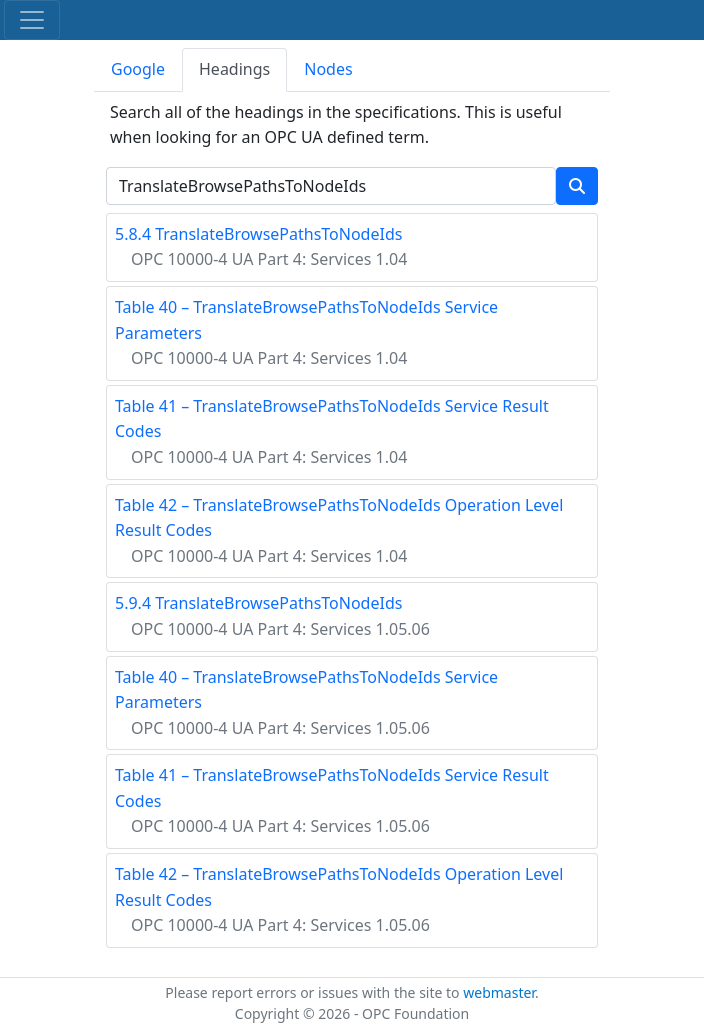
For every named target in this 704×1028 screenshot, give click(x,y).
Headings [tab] (234, 69)
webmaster (499, 992)
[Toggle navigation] (32, 20)
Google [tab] (138, 69)
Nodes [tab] (328, 69)
